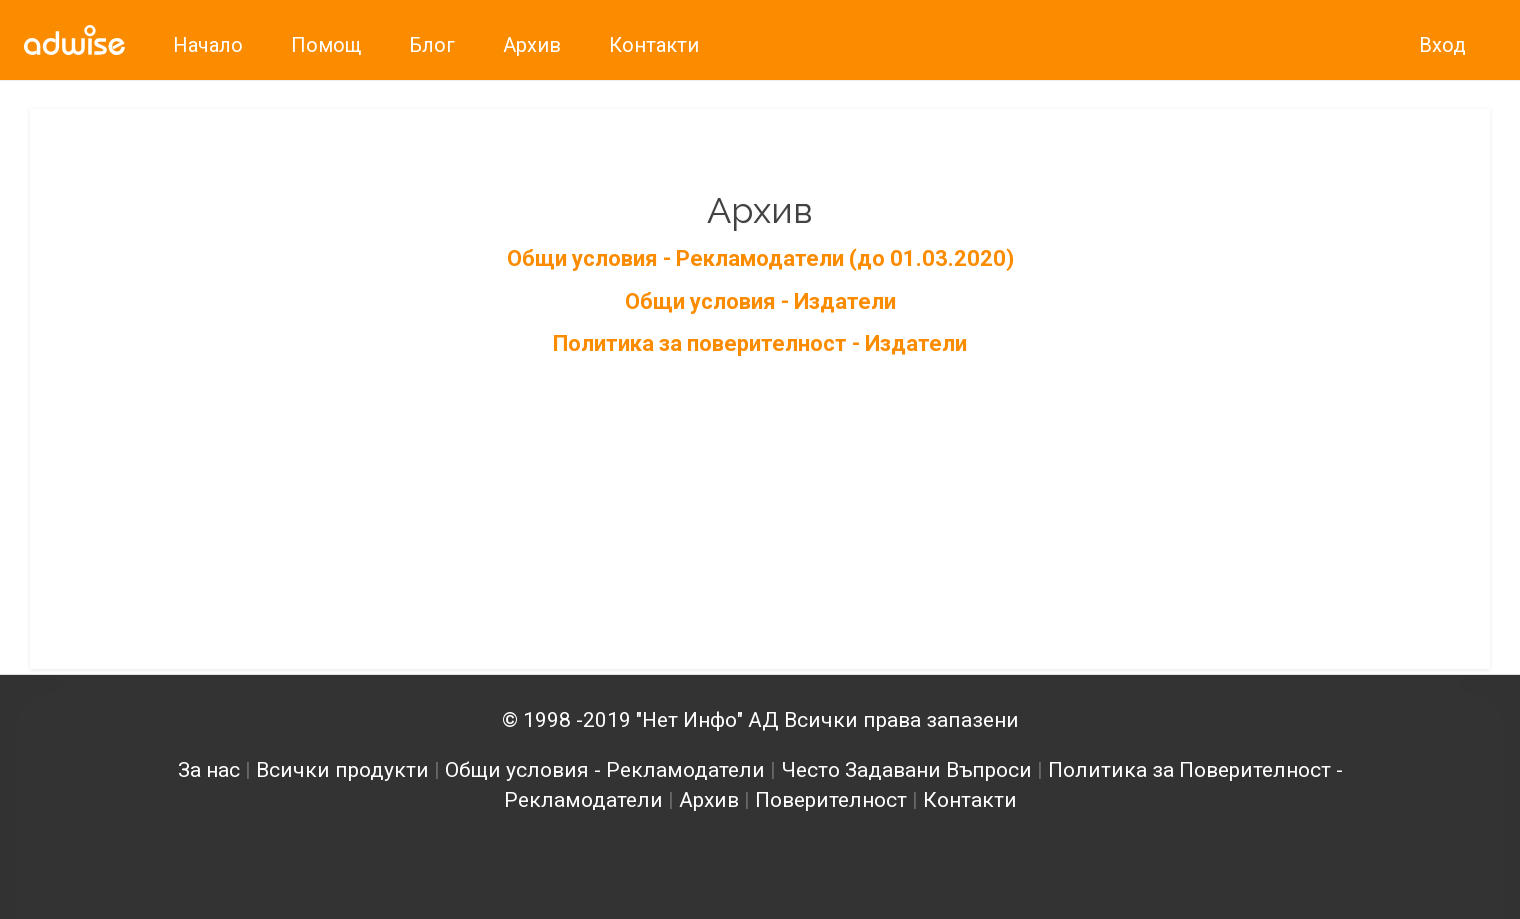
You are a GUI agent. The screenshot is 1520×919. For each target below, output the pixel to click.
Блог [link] (432, 45)
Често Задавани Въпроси (906, 770)
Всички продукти (342, 770)
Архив (709, 800)
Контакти (970, 800)
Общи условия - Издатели (760, 301)
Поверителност (831, 800)
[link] (74, 40)
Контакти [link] (654, 45)
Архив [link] (532, 45)
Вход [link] (1442, 45)
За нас (209, 770)
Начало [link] (208, 45)
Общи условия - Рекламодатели (605, 770)
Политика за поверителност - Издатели (760, 343)
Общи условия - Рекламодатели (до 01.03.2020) (760, 258)
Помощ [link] (326, 45)
